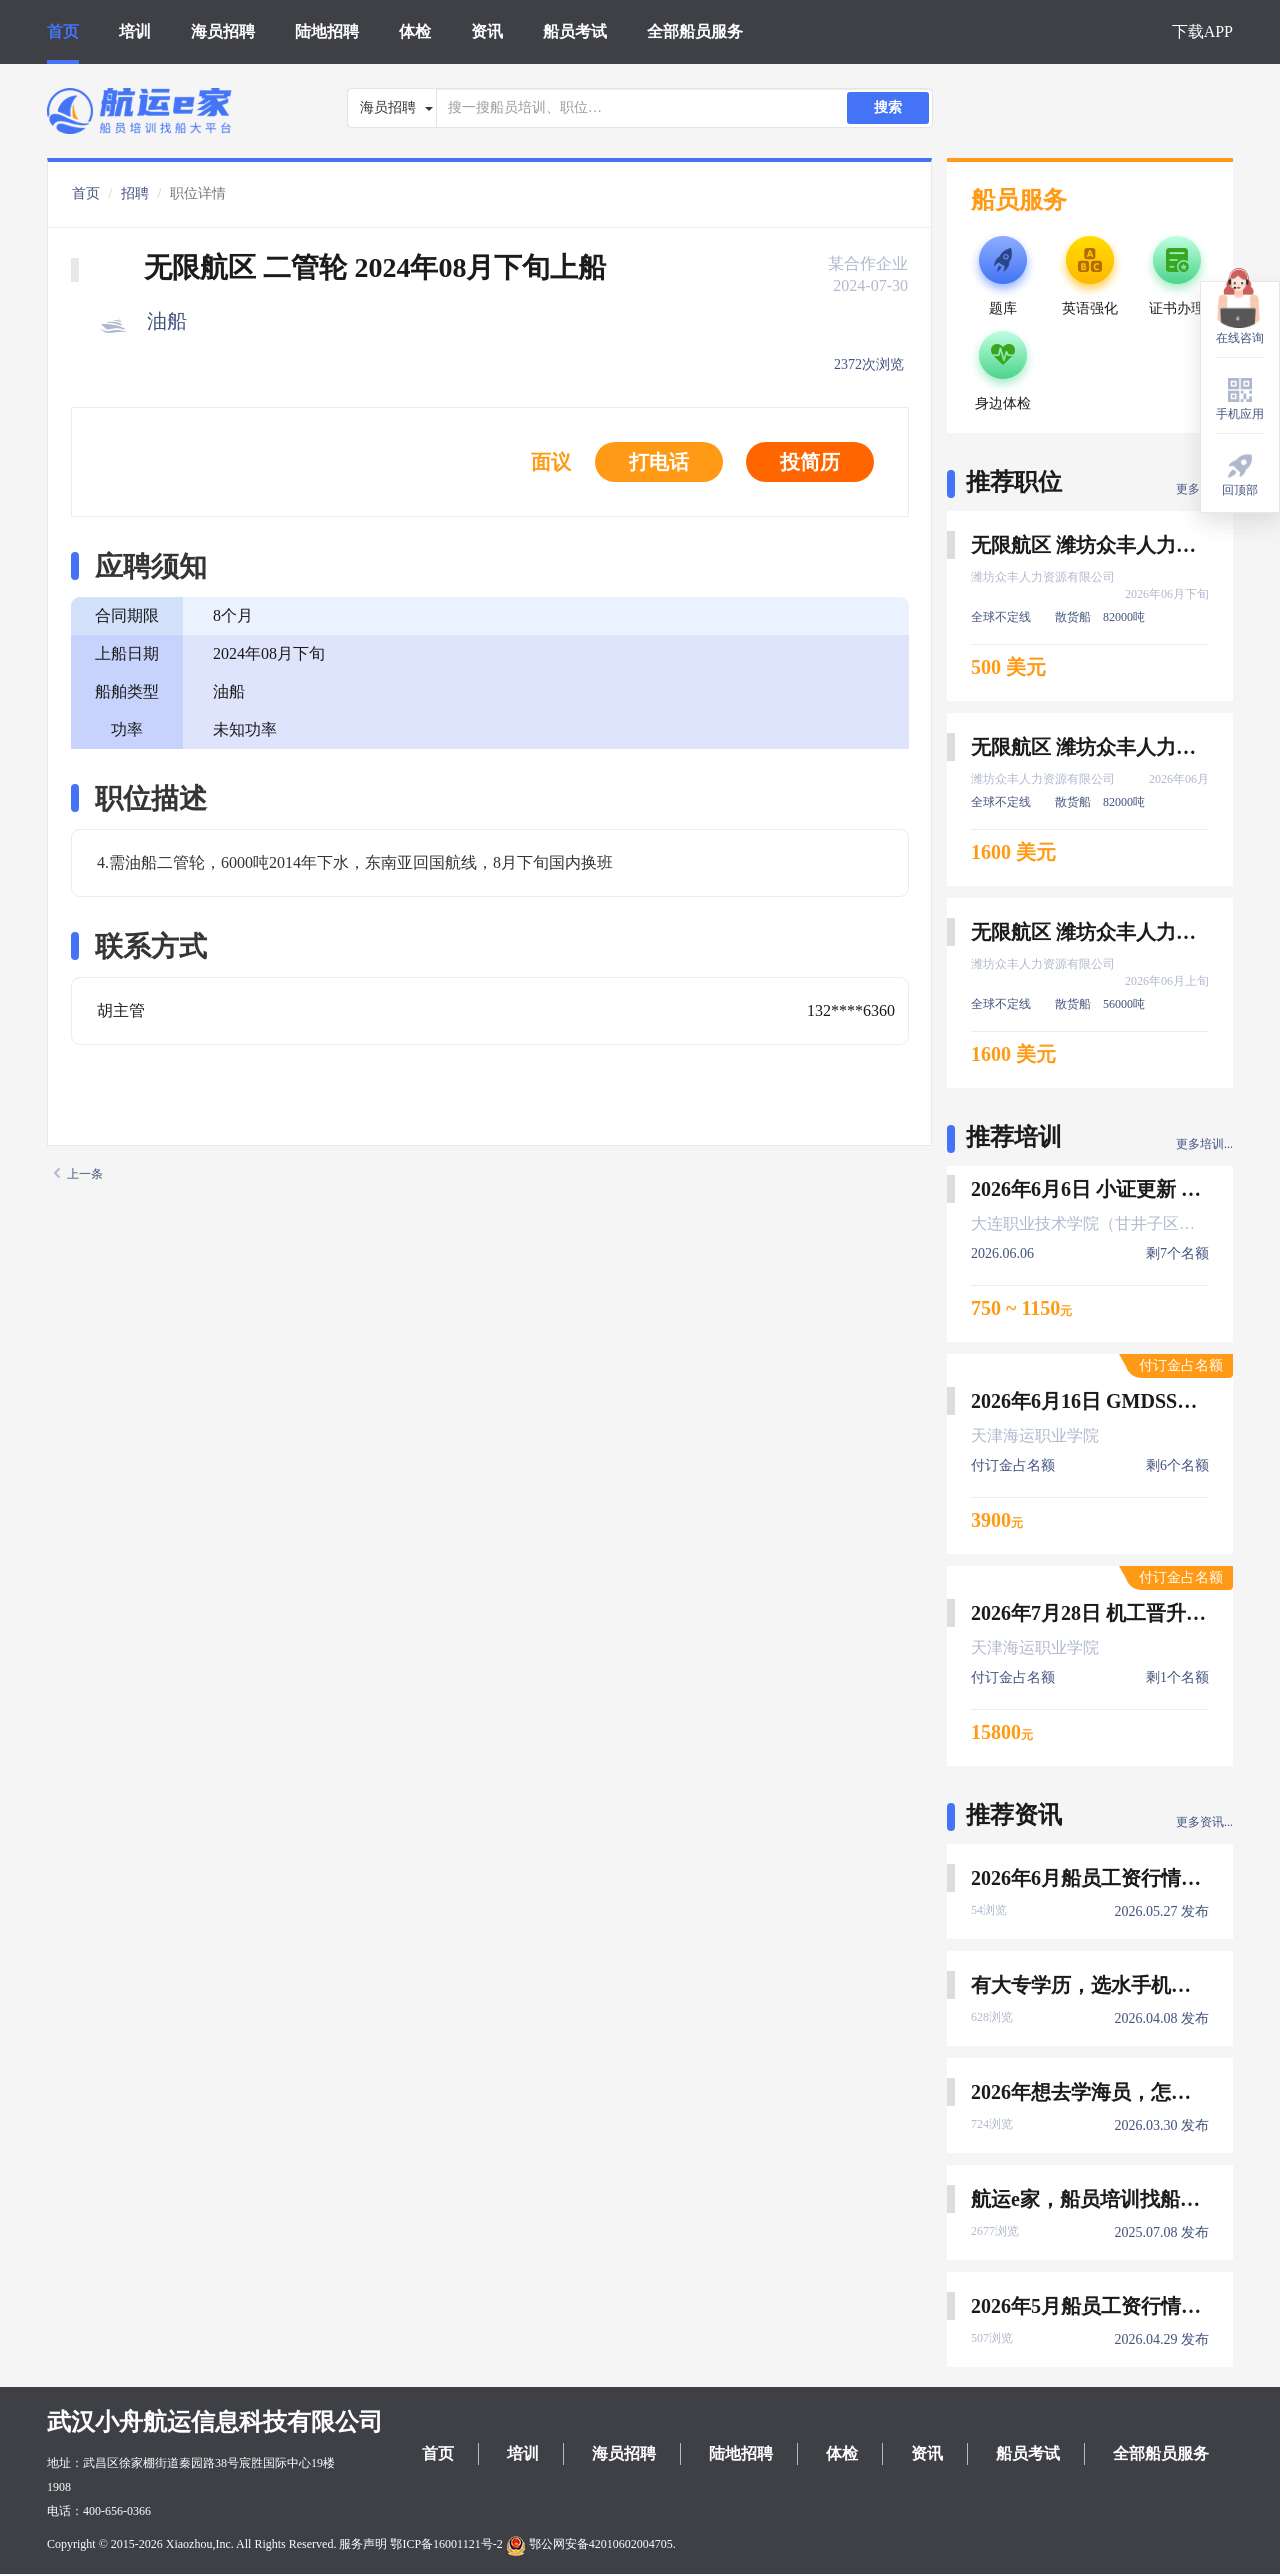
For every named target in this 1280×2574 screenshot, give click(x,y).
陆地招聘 (327, 31)
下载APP (1202, 31)
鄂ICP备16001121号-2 (446, 2544)
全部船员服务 (695, 31)
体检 (415, 31)
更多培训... (1204, 1144)
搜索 (888, 107)
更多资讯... (1204, 1822)
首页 (63, 31)
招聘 (135, 193)
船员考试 (575, 31)
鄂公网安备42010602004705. (591, 2544)
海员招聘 (223, 31)
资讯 (487, 31)
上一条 (78, 1174)
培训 (135, 31)
